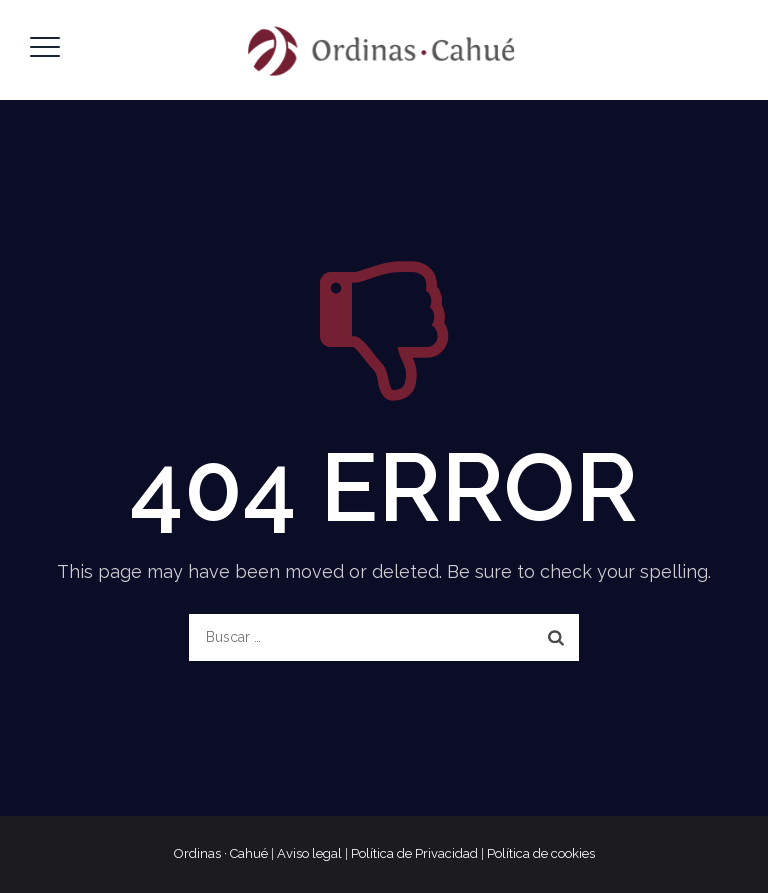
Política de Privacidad (414, 853)
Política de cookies (541, 853)
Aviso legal (309, 853)
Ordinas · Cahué (221, 853)
